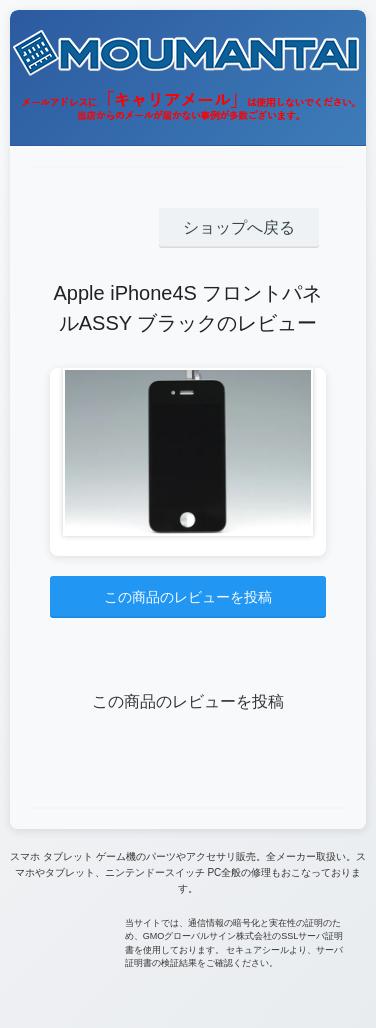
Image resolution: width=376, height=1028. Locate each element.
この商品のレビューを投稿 (188, 597)
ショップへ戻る (239, 227)
